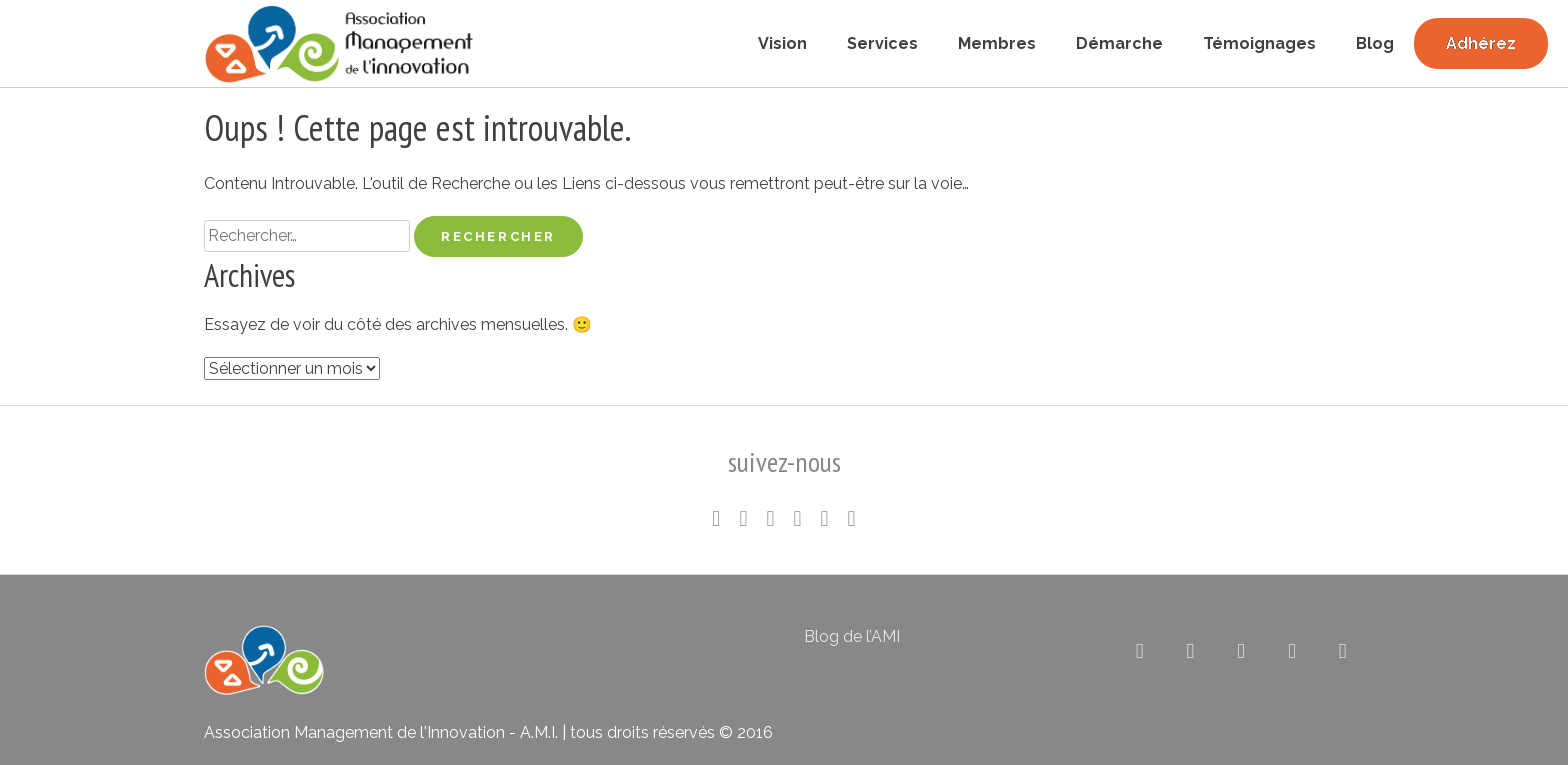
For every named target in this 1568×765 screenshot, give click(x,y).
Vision (782, 43)
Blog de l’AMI (852, 636)
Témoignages (1259, 43)
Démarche (1119, 43)
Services (882, 43)
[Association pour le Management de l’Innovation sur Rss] (1292, 651)
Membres (997, 43)
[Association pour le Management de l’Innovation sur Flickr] (1241, 651)
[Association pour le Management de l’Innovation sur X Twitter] (1139, 651)
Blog (1375, 43)
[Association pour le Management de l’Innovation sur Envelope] (1342, 651)
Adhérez (1481, 43)
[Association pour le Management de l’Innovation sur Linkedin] (1190, 651)
